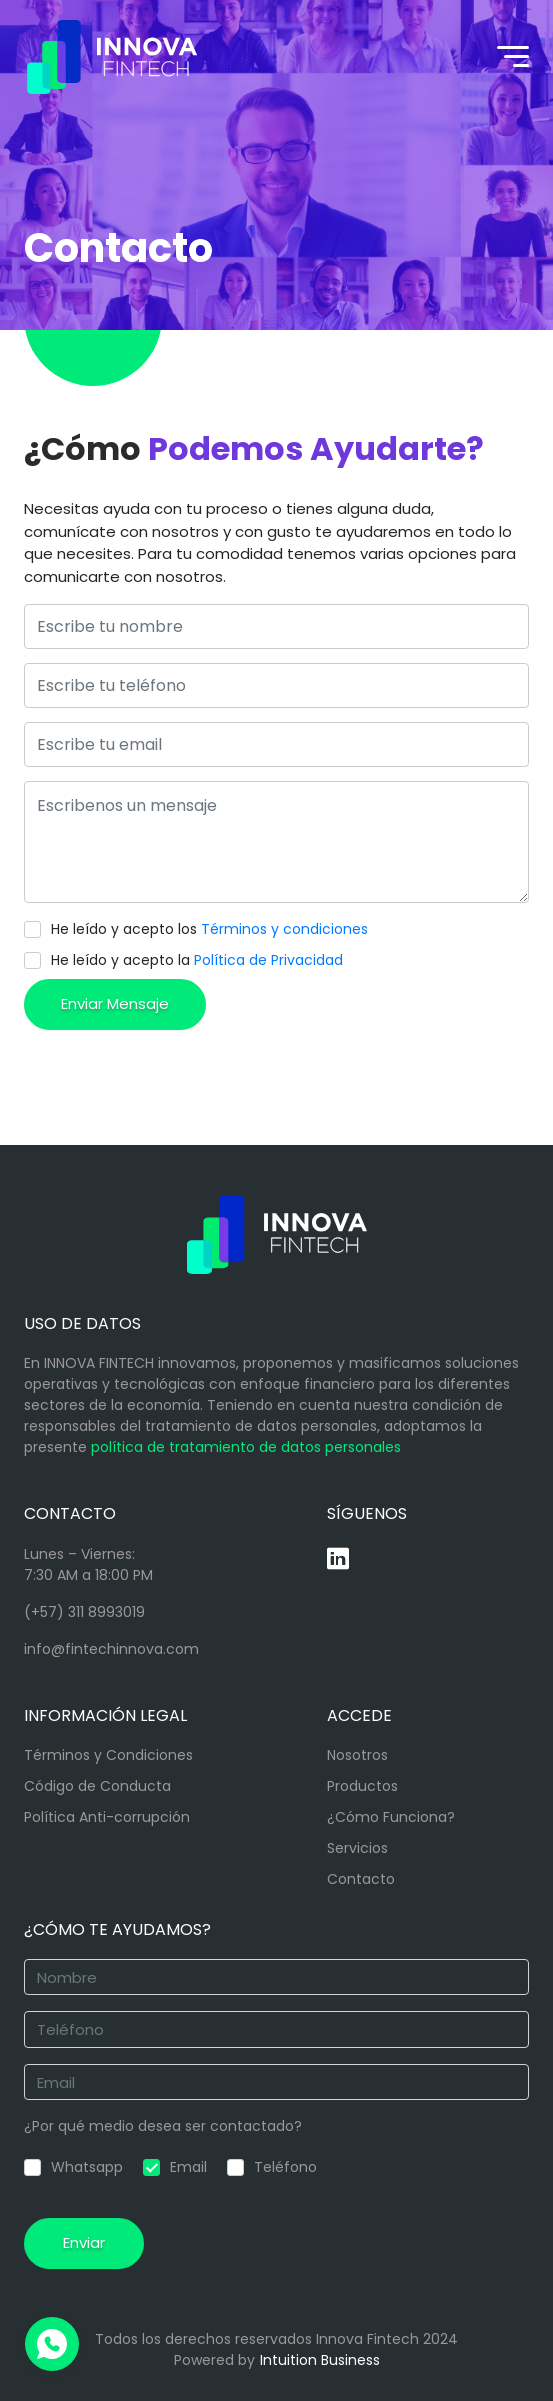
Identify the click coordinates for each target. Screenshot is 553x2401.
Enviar (84, 2242)
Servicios (357, 1848)
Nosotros (357, 1755)
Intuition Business (320, 2360)
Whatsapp (73, 2167)
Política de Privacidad (268, 960)
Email (175, 2167)
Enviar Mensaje (115, 1003)
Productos (362, 1786)
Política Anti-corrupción (107, 1817)
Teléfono (272, 2167)
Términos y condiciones (284, 929)
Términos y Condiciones (108, 1755)
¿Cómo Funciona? (391, 1817)
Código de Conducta (97, 1786)
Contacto (361, 1879)
